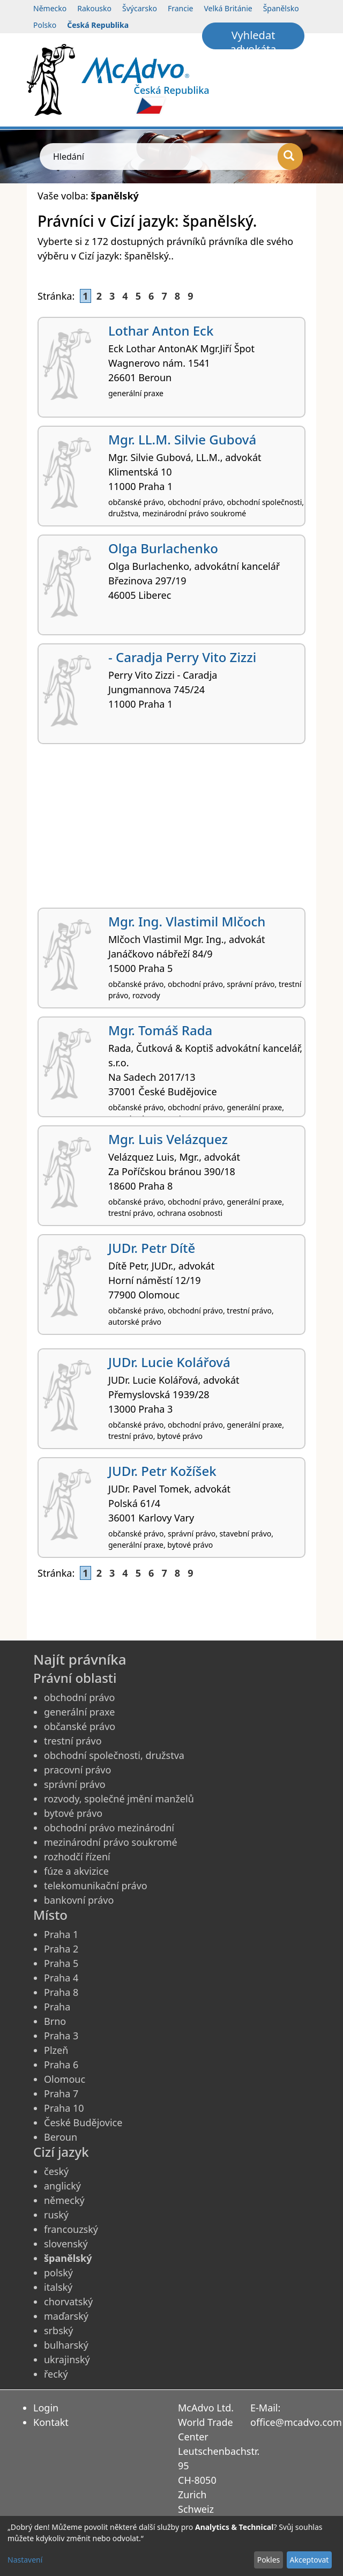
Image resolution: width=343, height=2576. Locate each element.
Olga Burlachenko (163, 548)
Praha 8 (61, 1992)
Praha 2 (61, 1948)
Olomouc (64, 2079)
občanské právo (79, 1726)
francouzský (71, 2229)
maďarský (66, 2316)
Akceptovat (309, 2560)
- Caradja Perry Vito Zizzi (182, 657)
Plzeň (56, 2050)
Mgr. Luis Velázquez (168, 1139)
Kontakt (51, 2422)
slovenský (66, 2243)
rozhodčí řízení (77, 1856)
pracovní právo (77, 1769)
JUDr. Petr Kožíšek (162, 1471)
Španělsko (281, 8)
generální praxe (79, 1711)
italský (58, 2287)
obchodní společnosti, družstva (114, 1755)
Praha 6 (61, 2064)
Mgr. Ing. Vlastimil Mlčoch (186, 921)
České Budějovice (83, 2122)
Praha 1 (61, 1934)
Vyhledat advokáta (253, 38)
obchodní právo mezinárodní (109, 1827)
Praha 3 (61, 2035)
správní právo (75, 1784)
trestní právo (73, 1740)
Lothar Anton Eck (160, 330)
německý (64, 2200)
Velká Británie (228, 8)
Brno (55, 2021)
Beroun (60, 2136)
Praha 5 (61, 1963)
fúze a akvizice (76, 1871)
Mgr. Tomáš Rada (160, 1030)
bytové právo (73, 1813)
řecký (56, 2373)
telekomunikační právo (95, 1885)
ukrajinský (67, 2359)
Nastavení (25, 2560)
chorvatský (68, 2301)
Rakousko (94, 8)
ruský (56, 2214)
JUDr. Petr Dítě (151, 1248)
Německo (49, 8)
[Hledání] (290, 156)
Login (45, 2407)
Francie (180, 8)
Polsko (44, 25)
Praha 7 (61, 2093)
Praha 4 (61, 1977)
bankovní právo (79, 1900)
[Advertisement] (171, 830)
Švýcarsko (139, 8)
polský (58, 2272)
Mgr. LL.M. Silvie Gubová (182, 439)
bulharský (66, 2345)
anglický (62, 2185)
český (56, 2171)
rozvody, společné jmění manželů (119, 1798)
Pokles (268, 2560)
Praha (57, 2006)
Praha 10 (64, 2108)
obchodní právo (79, 1697)
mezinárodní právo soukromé (110, 1842)
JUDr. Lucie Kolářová (169, 1362)
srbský (58, 2330)
